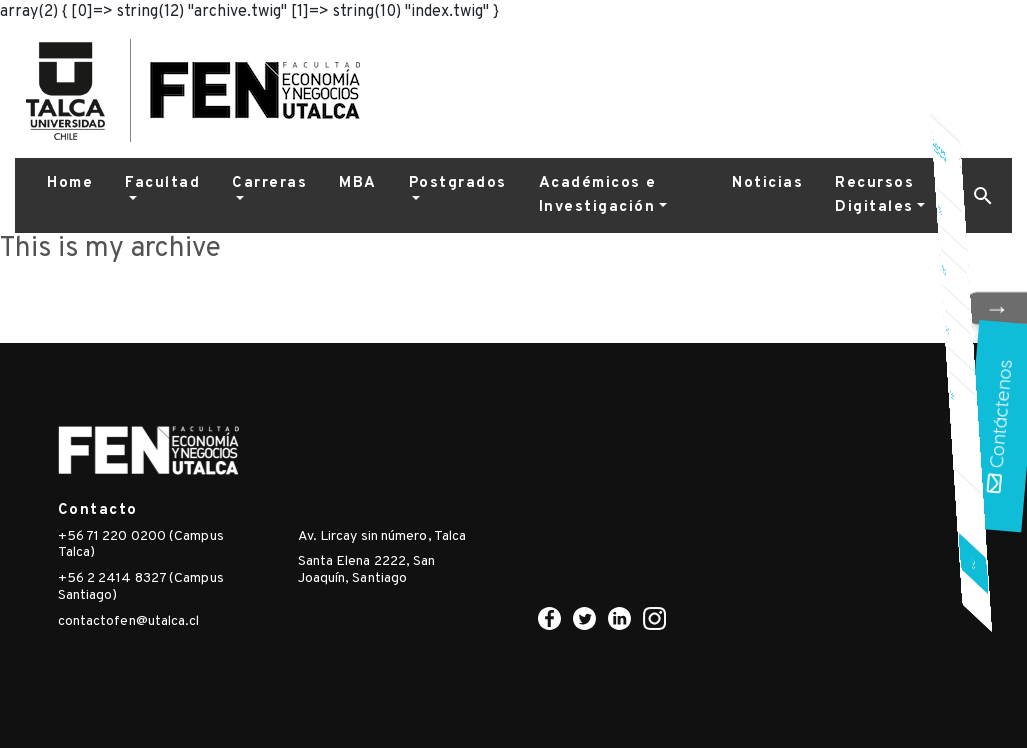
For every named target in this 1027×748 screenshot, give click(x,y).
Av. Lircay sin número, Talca (382, 536)
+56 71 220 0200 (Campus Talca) (141, 545)
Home (70, 183)
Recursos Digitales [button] (874, 195)
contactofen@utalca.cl (129, 621)
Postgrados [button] (458, 183)
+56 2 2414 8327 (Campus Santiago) (141, 587)
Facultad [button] (162, 183)
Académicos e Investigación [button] (598, 195)
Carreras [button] (269, 183)
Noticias (767, 183)
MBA (358, 183)
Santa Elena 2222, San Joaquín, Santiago (367, 570)
